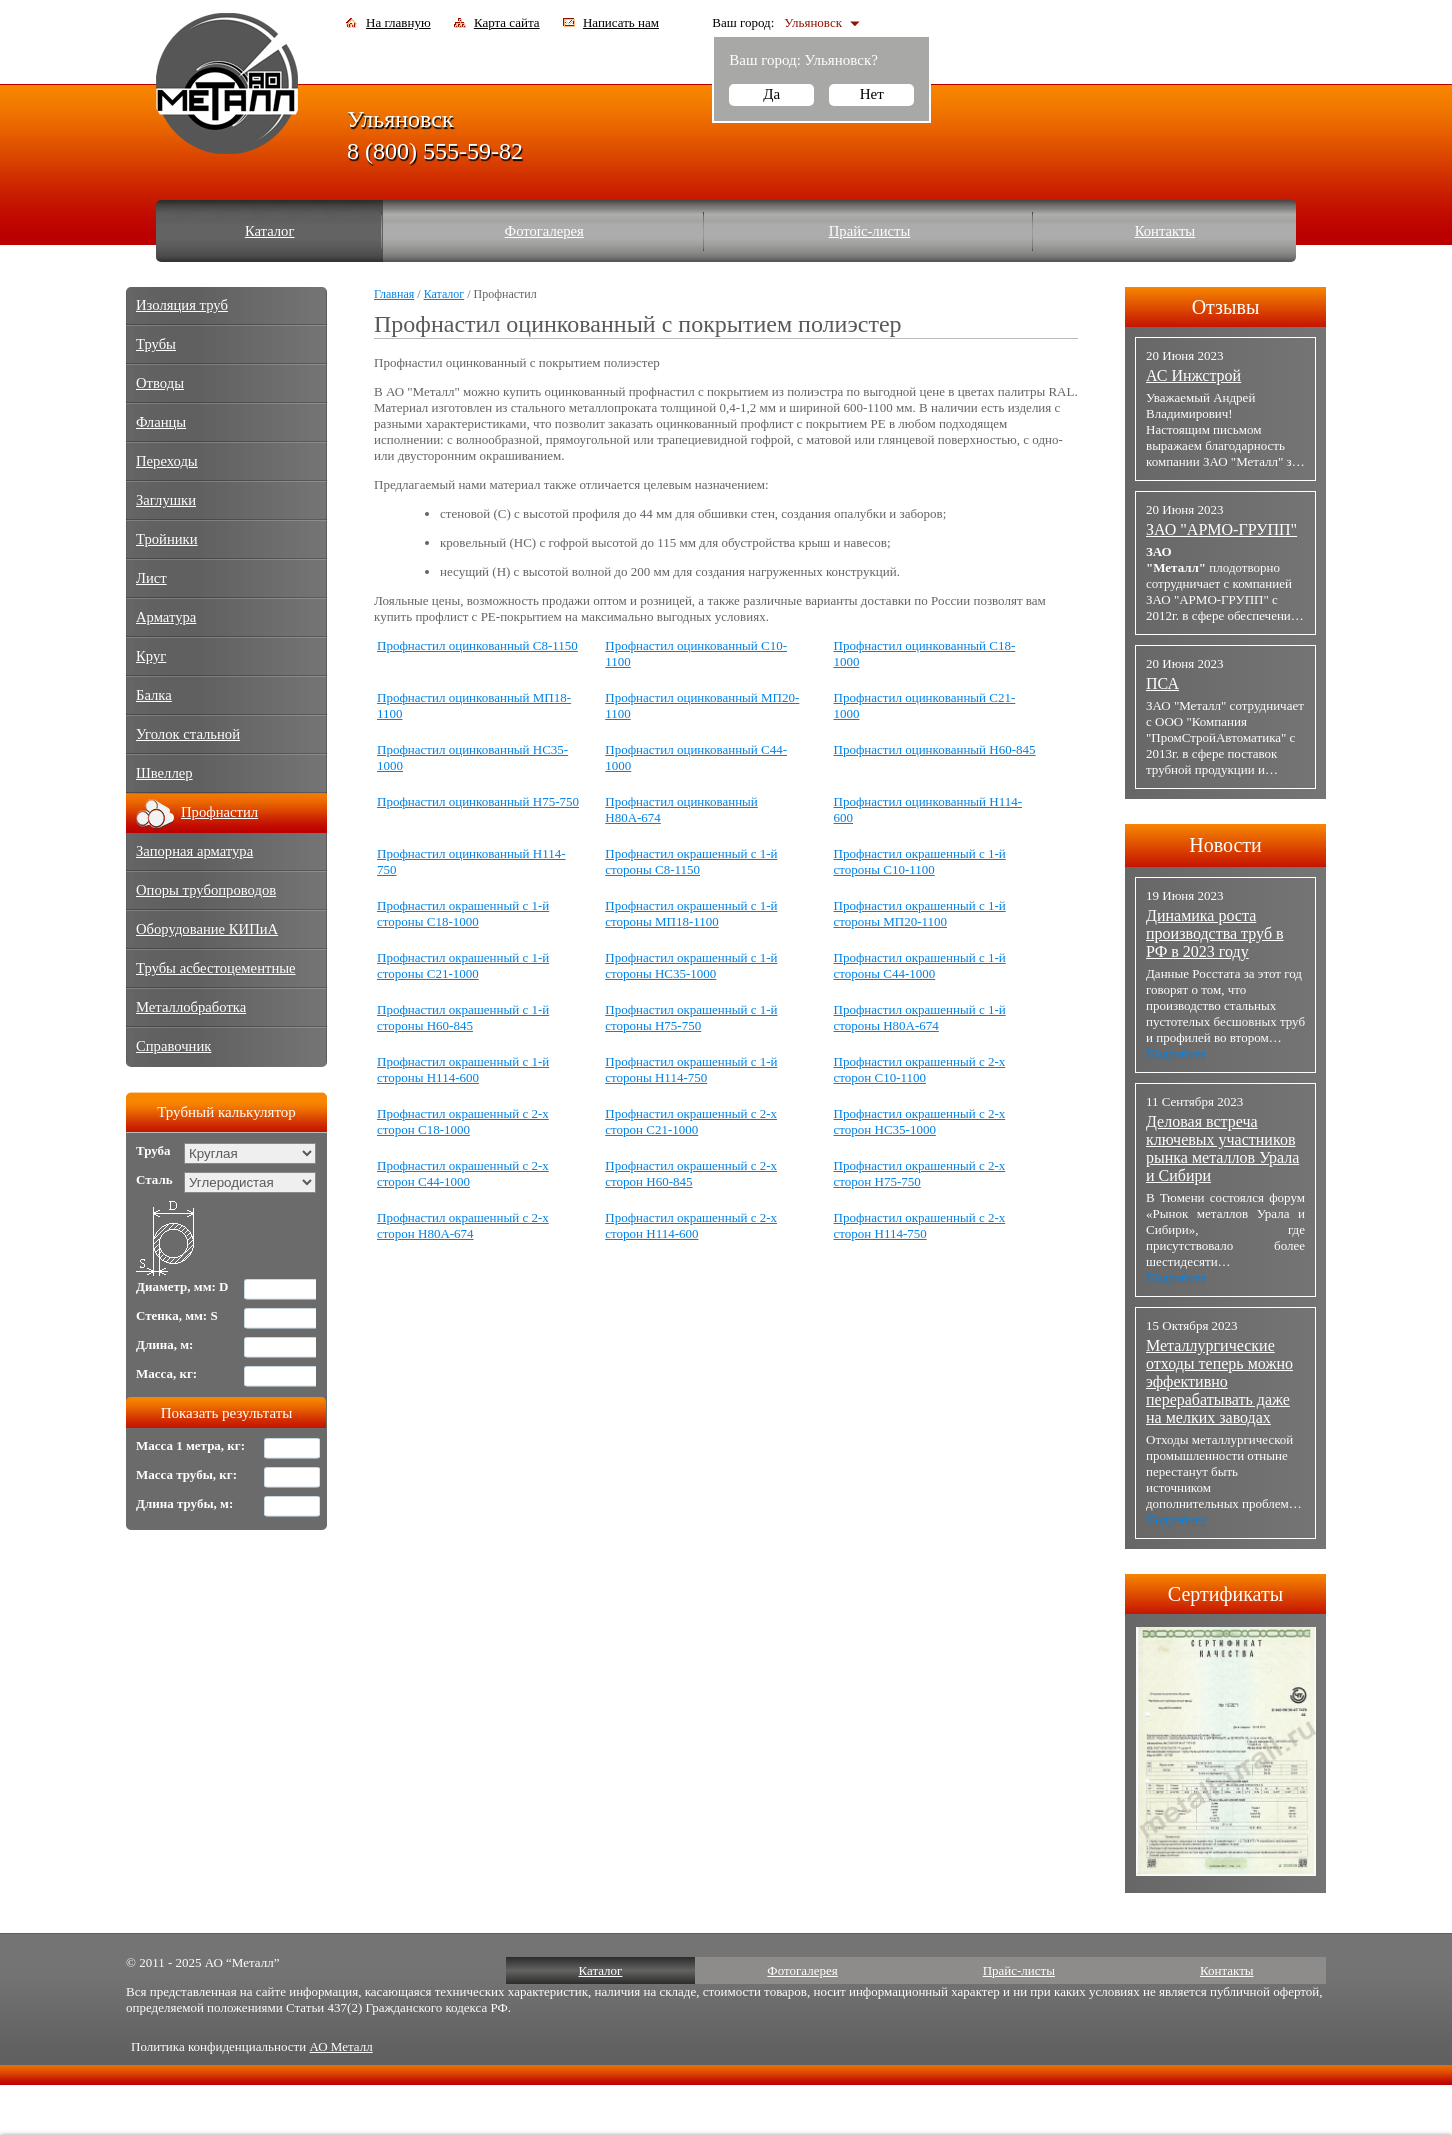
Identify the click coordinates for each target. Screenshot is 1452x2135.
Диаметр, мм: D (182, 1286)
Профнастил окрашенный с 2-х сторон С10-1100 (920, 1069)
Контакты (1165, 231)
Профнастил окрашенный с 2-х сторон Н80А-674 (463, 1225)
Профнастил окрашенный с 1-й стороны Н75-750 (691, 1017)
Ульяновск (813, 22)
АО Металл (340, 2046)
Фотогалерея (544, 231)
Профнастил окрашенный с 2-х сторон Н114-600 (691, 1225)
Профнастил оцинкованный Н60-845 (935, 749)
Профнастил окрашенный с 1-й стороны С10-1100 (920, 861)
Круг (151, 656)
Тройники (167, 539)
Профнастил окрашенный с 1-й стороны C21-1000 (463, 965)
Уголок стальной (188, 734)
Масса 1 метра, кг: (190, 1445)
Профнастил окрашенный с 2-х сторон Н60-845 (691, 1173)
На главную (398, 22)
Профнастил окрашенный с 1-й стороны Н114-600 (463, 1069)
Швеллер (164, 773)
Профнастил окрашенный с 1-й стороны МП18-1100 (691, 913)
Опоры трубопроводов (206, 890)
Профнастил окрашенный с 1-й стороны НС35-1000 (691, 965)
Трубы (156, 344)
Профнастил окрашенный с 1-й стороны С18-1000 (463, 913)
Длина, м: (164, 1344)
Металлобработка (191, 1007)
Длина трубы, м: (184, 1503)
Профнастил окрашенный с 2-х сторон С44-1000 (463, 1173)
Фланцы (161, 422)
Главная (394, 294)
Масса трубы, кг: (186, 1474)
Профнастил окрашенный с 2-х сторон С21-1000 (691, 1121)
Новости (1225, 845)
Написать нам (621, 22)
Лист (151, 578)
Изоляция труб (182, 305)
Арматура (166, 617)
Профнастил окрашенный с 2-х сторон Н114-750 (920, 1225)
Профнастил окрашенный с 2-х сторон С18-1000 (463, 1121)
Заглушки (166, 500)
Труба (153, 1150)
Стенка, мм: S (177, 1315)
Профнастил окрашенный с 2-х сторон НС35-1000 (920, 1121)
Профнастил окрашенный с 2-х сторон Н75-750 (920, 1173)
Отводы (160, 383)
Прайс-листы (870, 231)
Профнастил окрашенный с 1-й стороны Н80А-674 (920, 1017)
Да (771, 94)
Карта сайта (507, 22)
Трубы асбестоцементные (216, 968)
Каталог (270, 231)
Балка (154, 695)
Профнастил (219, 812)
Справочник (173, 1046)
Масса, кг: (166, 1373)
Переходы (167, 461)
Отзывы (1226, 307)
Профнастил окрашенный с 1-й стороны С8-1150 (691, 861)
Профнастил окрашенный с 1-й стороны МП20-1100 (920, 913)
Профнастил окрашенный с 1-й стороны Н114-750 (691, 1069)
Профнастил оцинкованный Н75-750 (478, 801)
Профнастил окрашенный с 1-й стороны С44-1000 (920, 965)
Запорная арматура (194, 851)
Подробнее (1176, 1053)
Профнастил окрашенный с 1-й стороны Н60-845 (463, 1017)
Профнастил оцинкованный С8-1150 (477, 645)
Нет (872, 94)
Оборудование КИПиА (207, 929)
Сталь (154, 1179)
